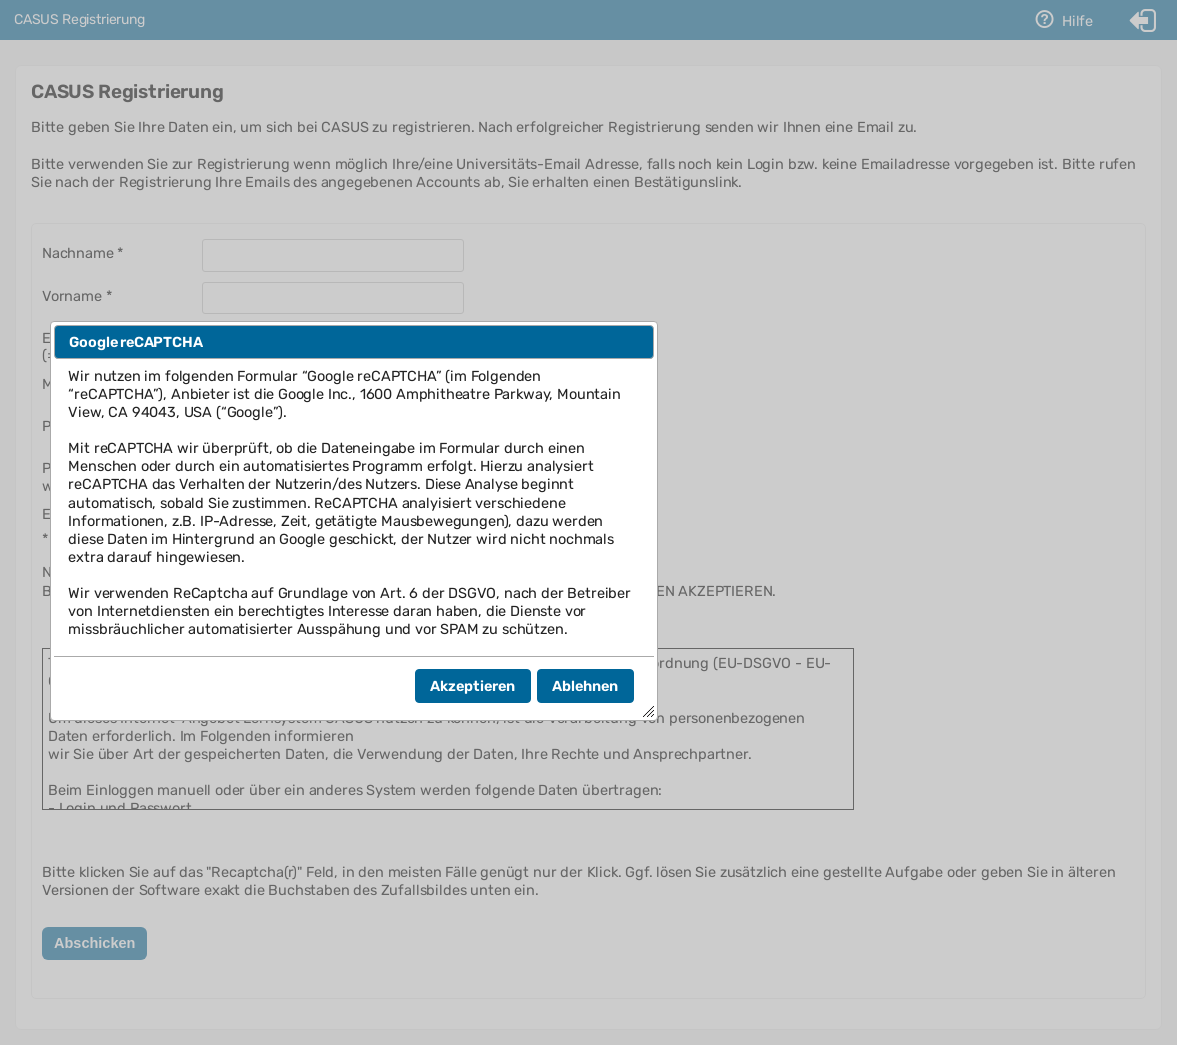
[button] (473, 686)
